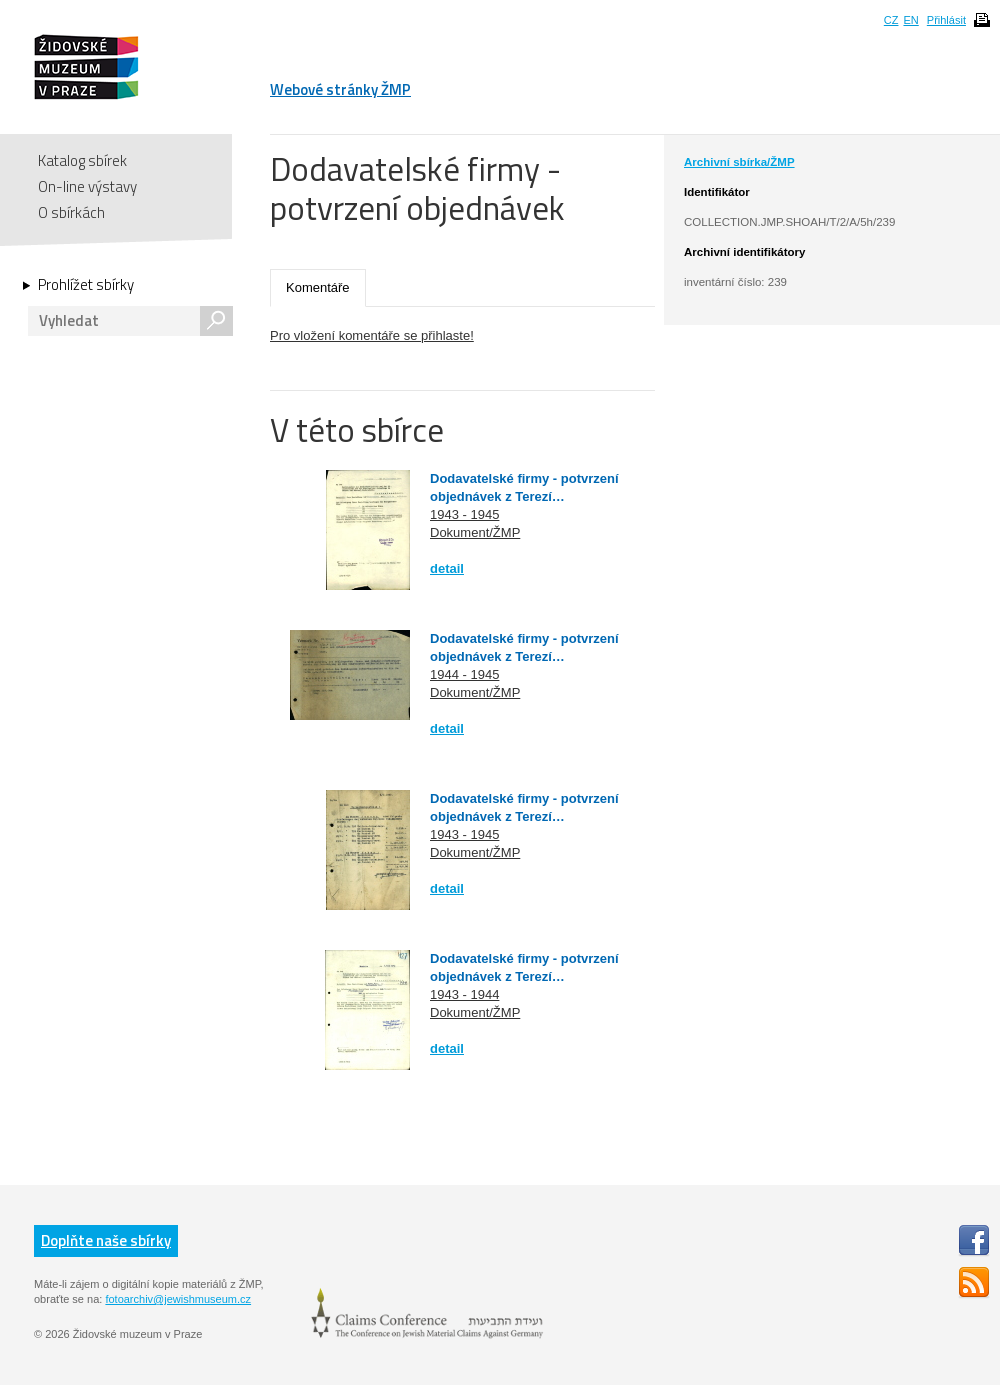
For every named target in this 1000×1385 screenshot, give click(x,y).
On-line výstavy (87, 186)
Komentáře (318, 287)
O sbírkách (71, 212)
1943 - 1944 (464, 994)
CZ (891, 20)
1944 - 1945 (464, 674)
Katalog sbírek (82, 160)
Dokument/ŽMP (475, 532)
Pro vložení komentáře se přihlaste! (372, 335)
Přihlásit (946, 20)
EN (910, 20)
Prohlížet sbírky (86, 285)
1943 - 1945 (464, 514)
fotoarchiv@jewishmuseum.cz (178, 1299)
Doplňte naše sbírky (106, 1240)
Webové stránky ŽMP (340, 89)
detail (447, 568)
